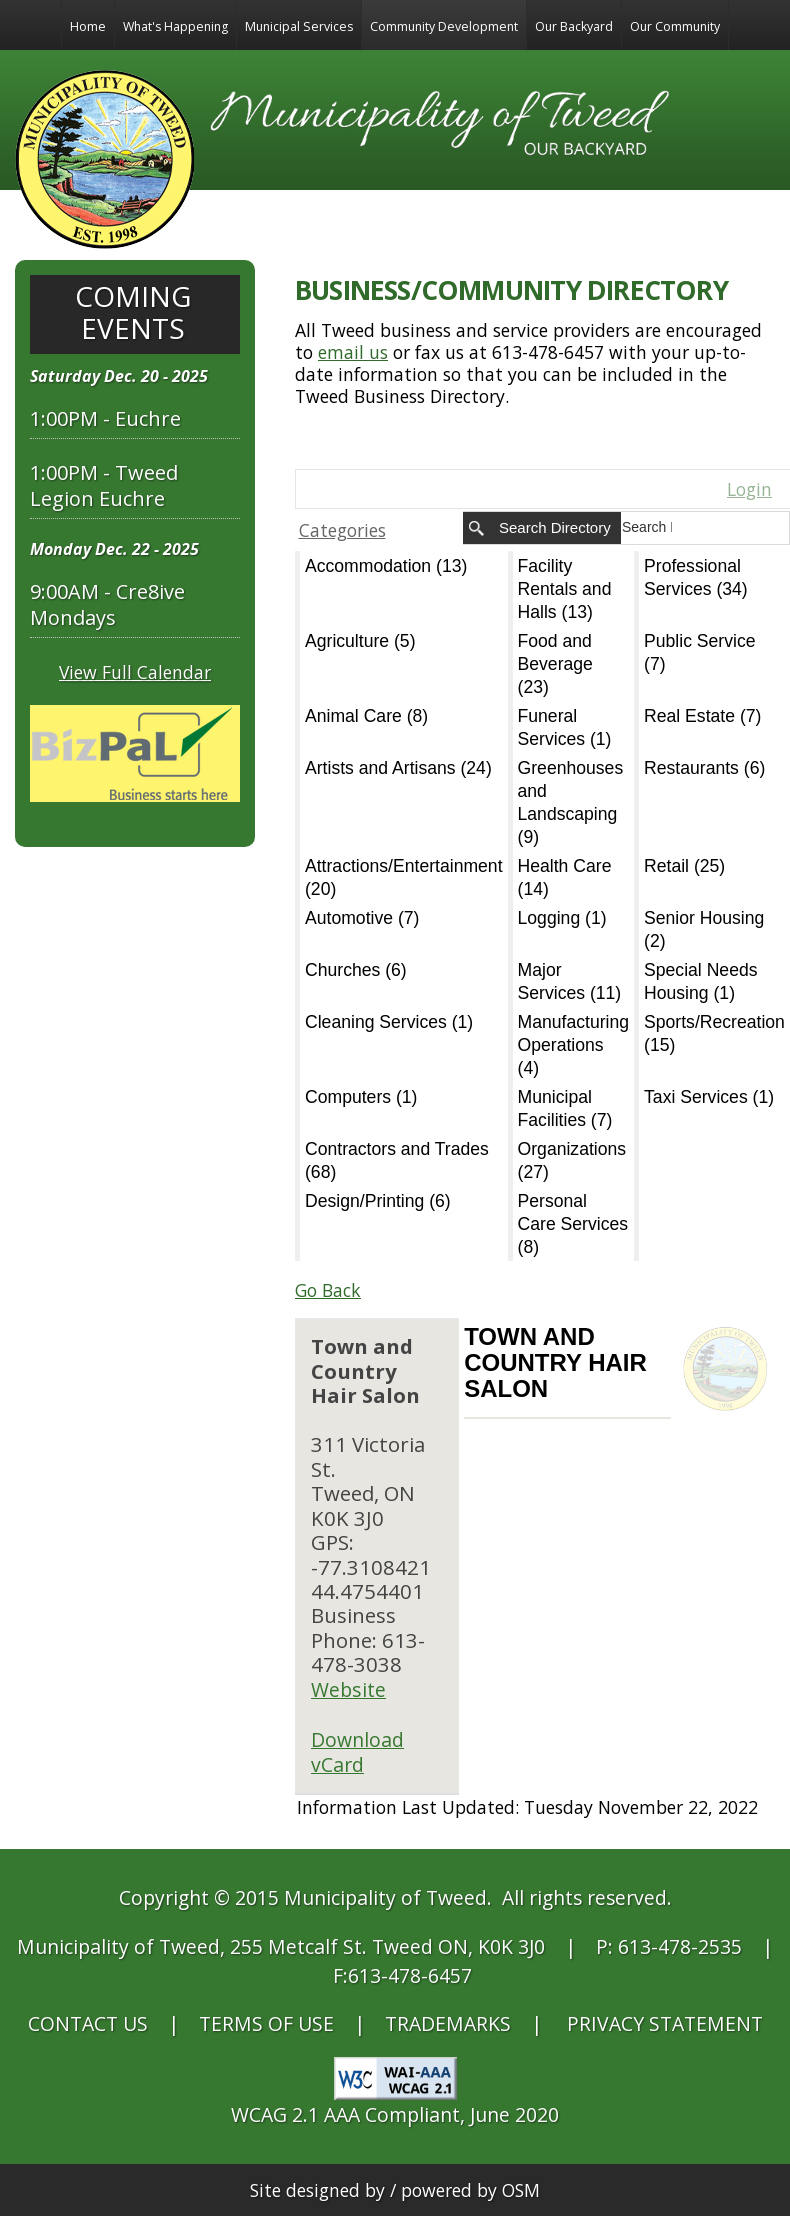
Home (88, 26)
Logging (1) (562, 918)
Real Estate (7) (702, 716)
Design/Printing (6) (378, 1201)
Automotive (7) (362, 918)
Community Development (444, 26)
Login (749, 489)
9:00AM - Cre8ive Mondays (107, 604)
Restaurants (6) (704, 768)
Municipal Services (299, 26)
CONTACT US (88, 2023)
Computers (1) (361, 1097)
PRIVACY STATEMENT (665, 2023)
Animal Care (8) (366, 716)
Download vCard (357, 1752)
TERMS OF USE (266, 2023)
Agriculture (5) (360, 641)
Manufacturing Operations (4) (574, 1045)
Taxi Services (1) (709, 1097)
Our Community (675, 26)
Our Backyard (574, 26)
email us (353, 352)
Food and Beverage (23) (555, 664)
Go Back (328, 1290)
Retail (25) (684, 866)
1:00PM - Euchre (105, 418)
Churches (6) (356, 970)
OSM (521, 2190)
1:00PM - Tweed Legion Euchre (104, 485)
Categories (342, 530)
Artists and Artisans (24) (398, 768)
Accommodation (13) (386, 566)
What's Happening (175, 26)
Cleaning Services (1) (389, 1022)
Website (348, 1689)
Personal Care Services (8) (573, 1224)
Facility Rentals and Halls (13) (565, 589)
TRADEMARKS (448, 2023)
